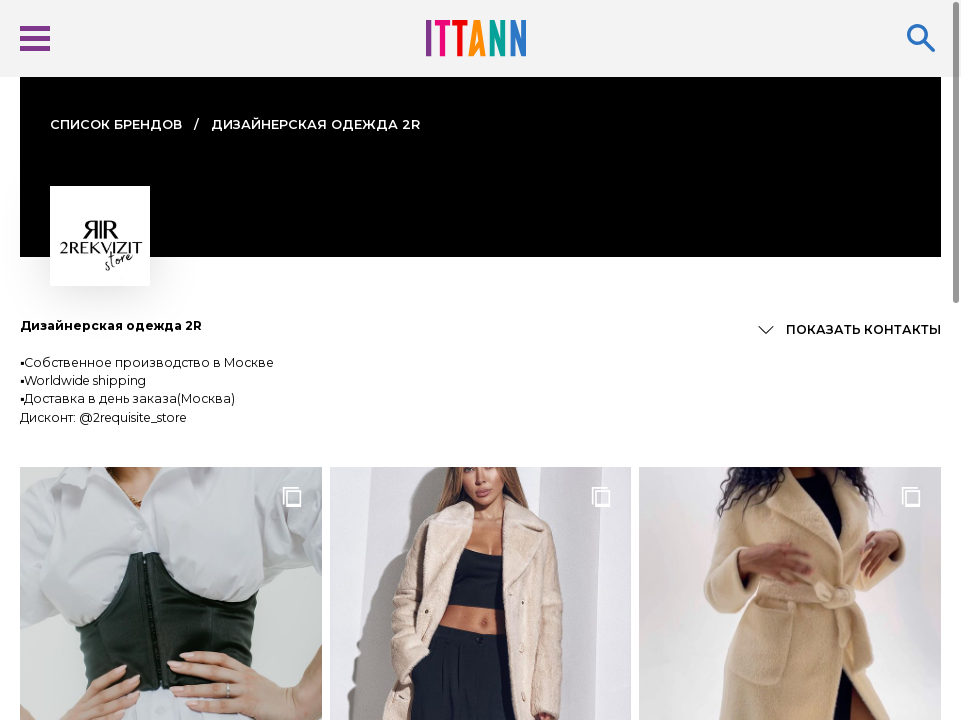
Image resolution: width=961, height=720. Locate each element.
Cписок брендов (116, 124)
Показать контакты (863, 329)
